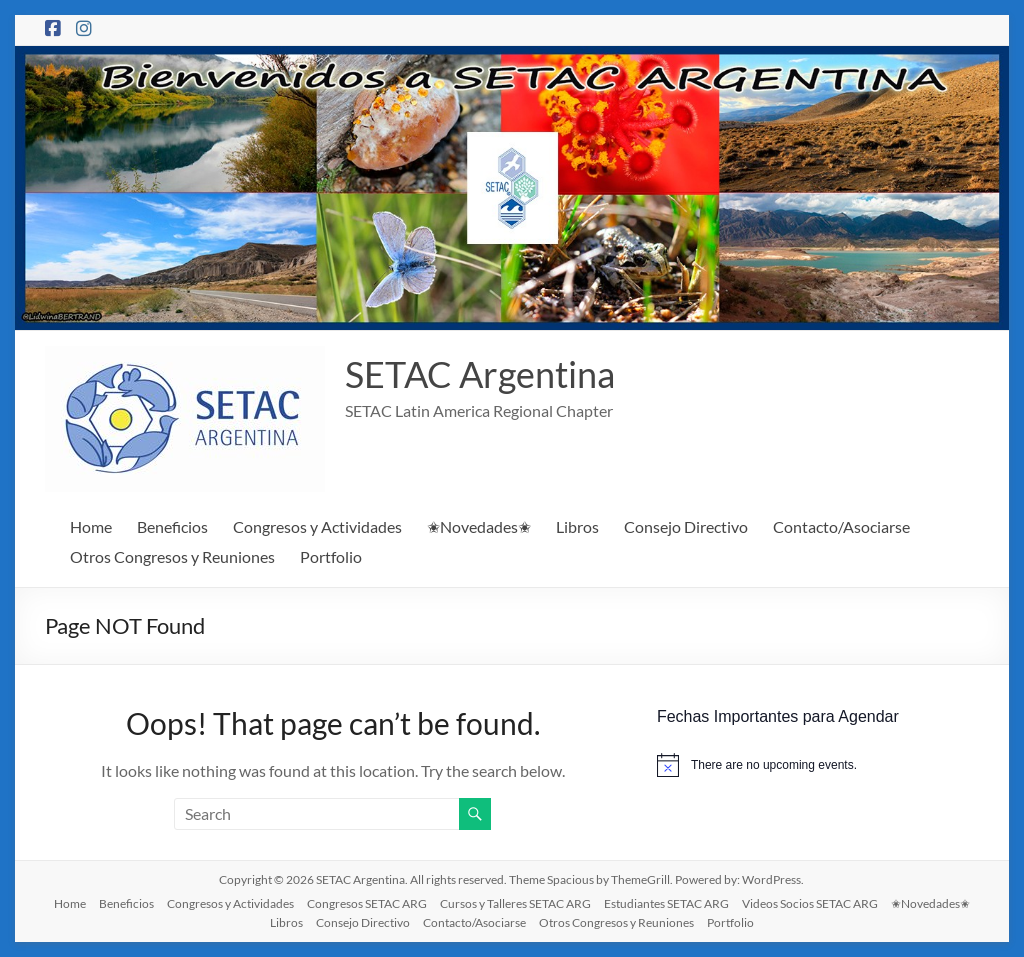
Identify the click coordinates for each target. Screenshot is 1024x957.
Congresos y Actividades (317, 526)
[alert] (818, 765)
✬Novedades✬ (479, 526)
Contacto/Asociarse (841, 526)
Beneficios (172, 526)
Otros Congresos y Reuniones (172, 556)
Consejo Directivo (686, 526)
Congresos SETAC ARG (367, 903)
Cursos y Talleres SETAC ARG (515, 903)
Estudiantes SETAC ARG (666, 903)
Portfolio (331, 556)
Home (91, 526)
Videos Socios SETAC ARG (810, 903)
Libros (577, 526)
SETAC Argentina (480, 374)
